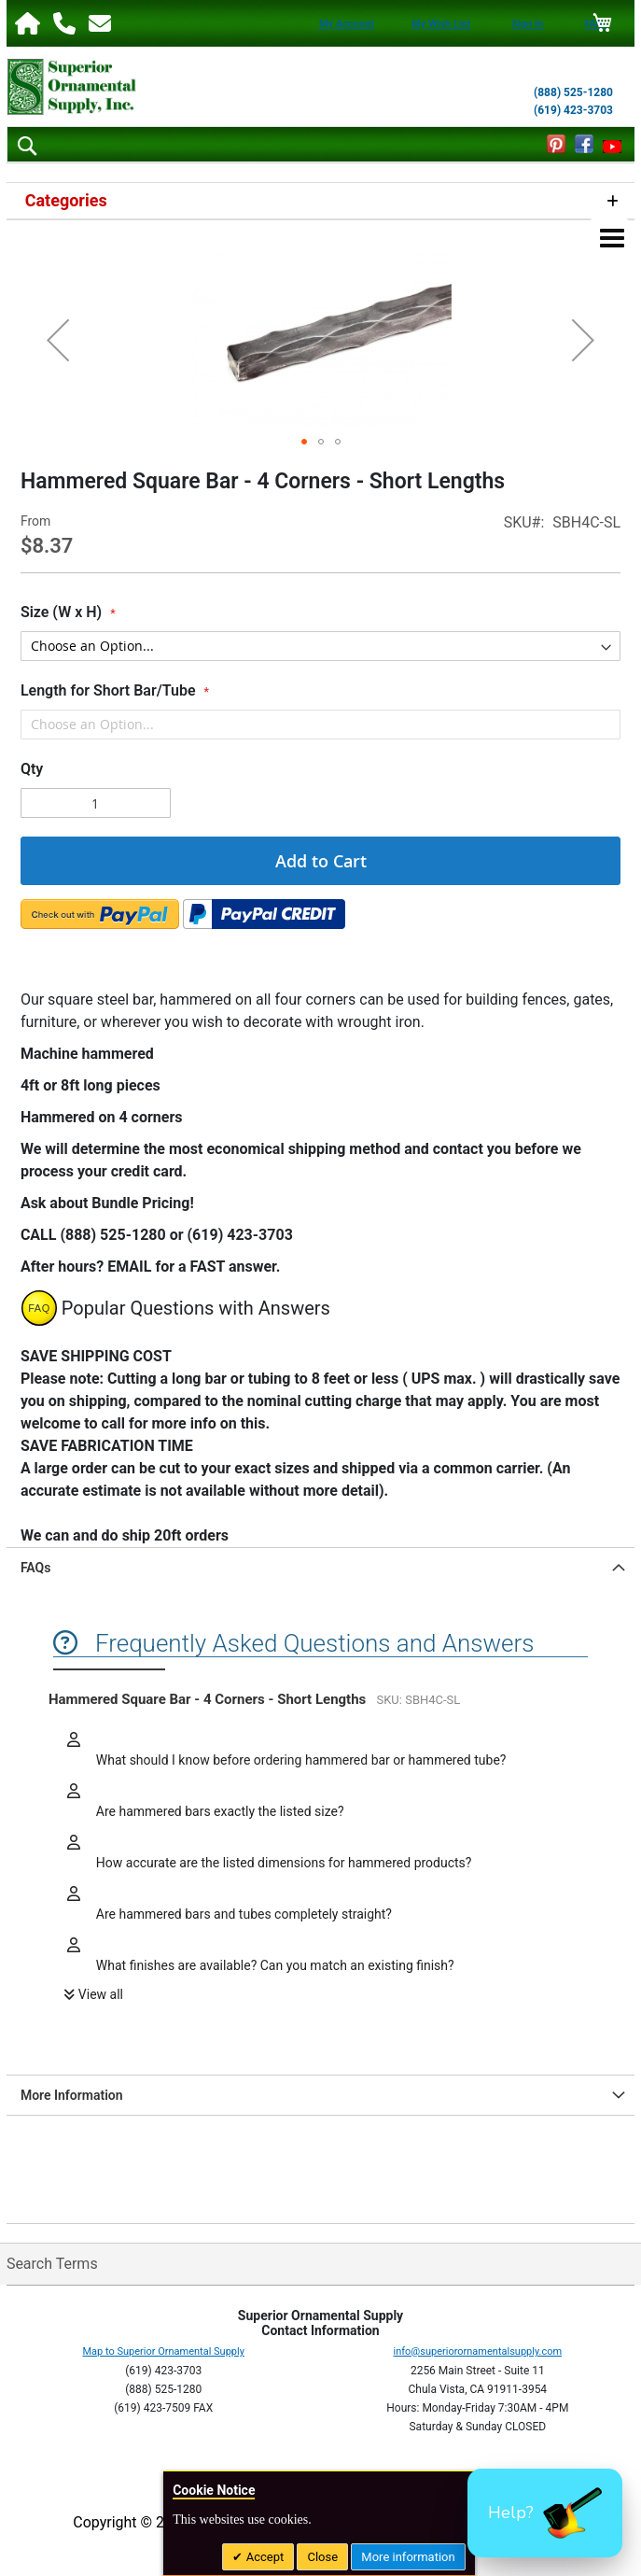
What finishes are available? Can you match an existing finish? (272, 1965)
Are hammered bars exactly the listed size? (217, 1811)
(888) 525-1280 (573, 92)
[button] (58, 340)
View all (100, 1994)
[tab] (320, 1567)
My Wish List (440, 24)
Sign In (527, 24)
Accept (263, 2557)
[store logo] (72, 87)
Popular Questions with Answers (196, 1308)
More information (407, 2557)
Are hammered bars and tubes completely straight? (242, 1914)
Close (322, 2557)
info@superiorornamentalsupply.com (478, 2351)
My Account (346, 24)
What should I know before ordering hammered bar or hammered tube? (299, 1760)
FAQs (36, 1567)
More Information (72, 2095)
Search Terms (52, 2264)
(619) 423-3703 (573, 110)
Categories (66, 200)
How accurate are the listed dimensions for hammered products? (281, 1862)
